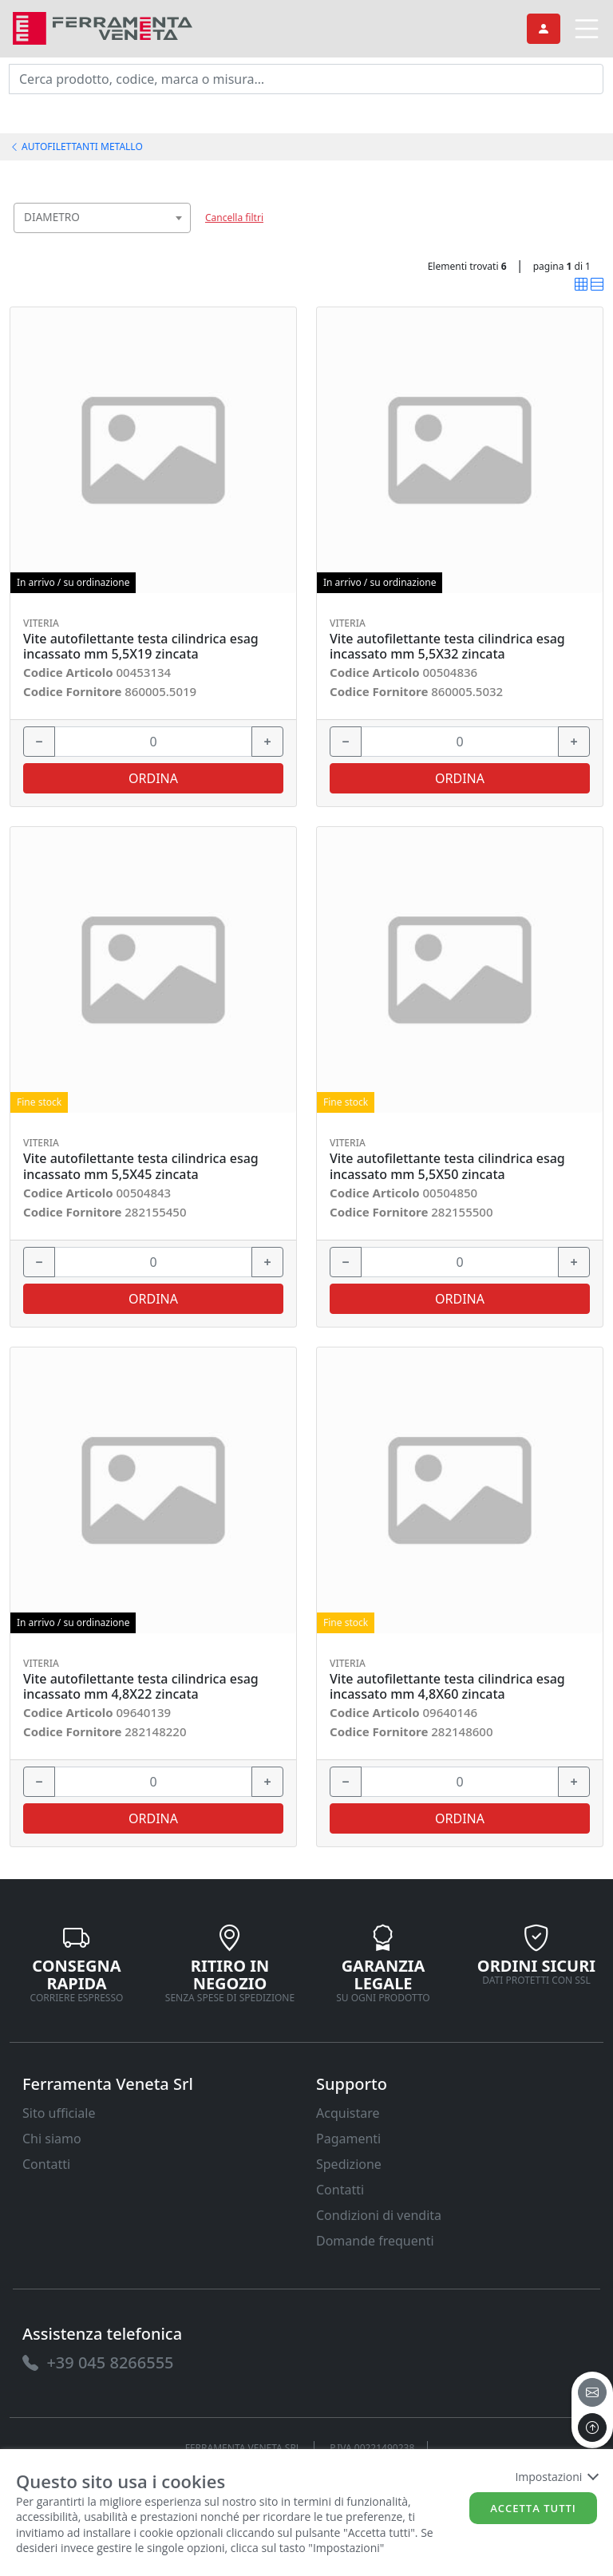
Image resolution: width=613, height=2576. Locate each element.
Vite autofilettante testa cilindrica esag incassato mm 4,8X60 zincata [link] (447, 1687)
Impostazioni (556, 2476)
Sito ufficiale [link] (59, 2113)
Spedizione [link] (349, 2164)
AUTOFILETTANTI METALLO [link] (76, 146)
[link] (103, 27)
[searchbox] (182, 237)
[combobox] (102, 218)
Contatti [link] (46, 2164)
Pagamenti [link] (348, 2138)
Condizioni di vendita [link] (378, 2215)
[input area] (306, 79)
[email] (592, 2392)
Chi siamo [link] (51, 2138)
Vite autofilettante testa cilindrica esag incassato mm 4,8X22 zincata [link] (141, 1687)
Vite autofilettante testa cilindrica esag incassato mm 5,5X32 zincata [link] (447, 646)
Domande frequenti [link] (375, 2241)
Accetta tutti (533, 2508)
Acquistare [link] (348, 2113)
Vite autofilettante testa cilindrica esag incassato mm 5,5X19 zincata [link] (141, 646)
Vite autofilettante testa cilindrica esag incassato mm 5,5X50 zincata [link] (447, 1166)
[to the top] (592, 2427)
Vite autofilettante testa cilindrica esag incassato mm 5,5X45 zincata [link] (141, 1166)
